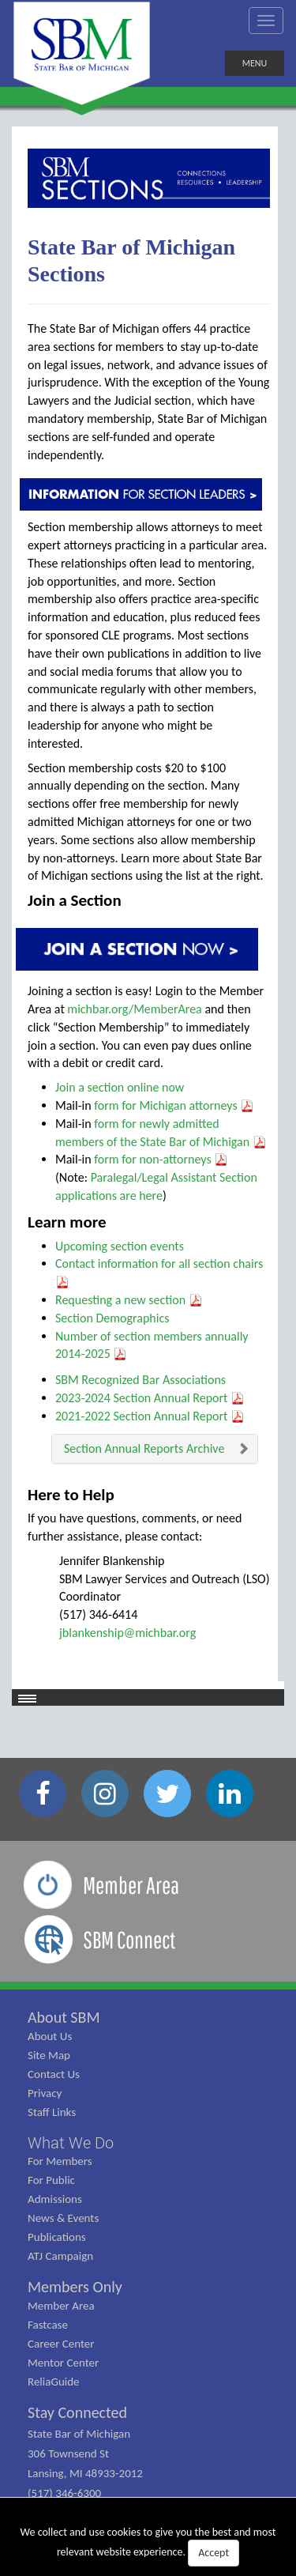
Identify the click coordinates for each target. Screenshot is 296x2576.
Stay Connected (77, 2412)
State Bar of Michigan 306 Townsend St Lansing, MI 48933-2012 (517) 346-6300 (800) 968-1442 (85, 2473)
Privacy (45, 2093)
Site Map (49, 2055)
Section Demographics (112, 1318)
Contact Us (54, 2074)
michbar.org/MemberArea (134, 1008)
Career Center (61, 2344)
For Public (51, 2180)
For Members (60, 2161)
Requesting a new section (129, 1299)
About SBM (64, 2017)
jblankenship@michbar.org (127, 1632)
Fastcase (48, 2325)
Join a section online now (119, 1087)
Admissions (55, 2199)
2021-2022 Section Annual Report (150, 1416)
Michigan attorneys (196, 1105)
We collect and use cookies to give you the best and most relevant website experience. (148, 2546)
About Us (50, 2036)
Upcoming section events (119, 1246)
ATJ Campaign (60, 2256)
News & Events (63, 2218)
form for (116, 1105)
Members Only (75, 2286)
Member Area (61, 2306)
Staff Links (52, 2112)
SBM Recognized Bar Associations (140, 1379)
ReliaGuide (54, 2381)
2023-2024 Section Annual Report (150, 1397)
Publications (57, 2237)
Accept (213, 2552)
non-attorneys (183, 1159)
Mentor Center (63, 2362)
